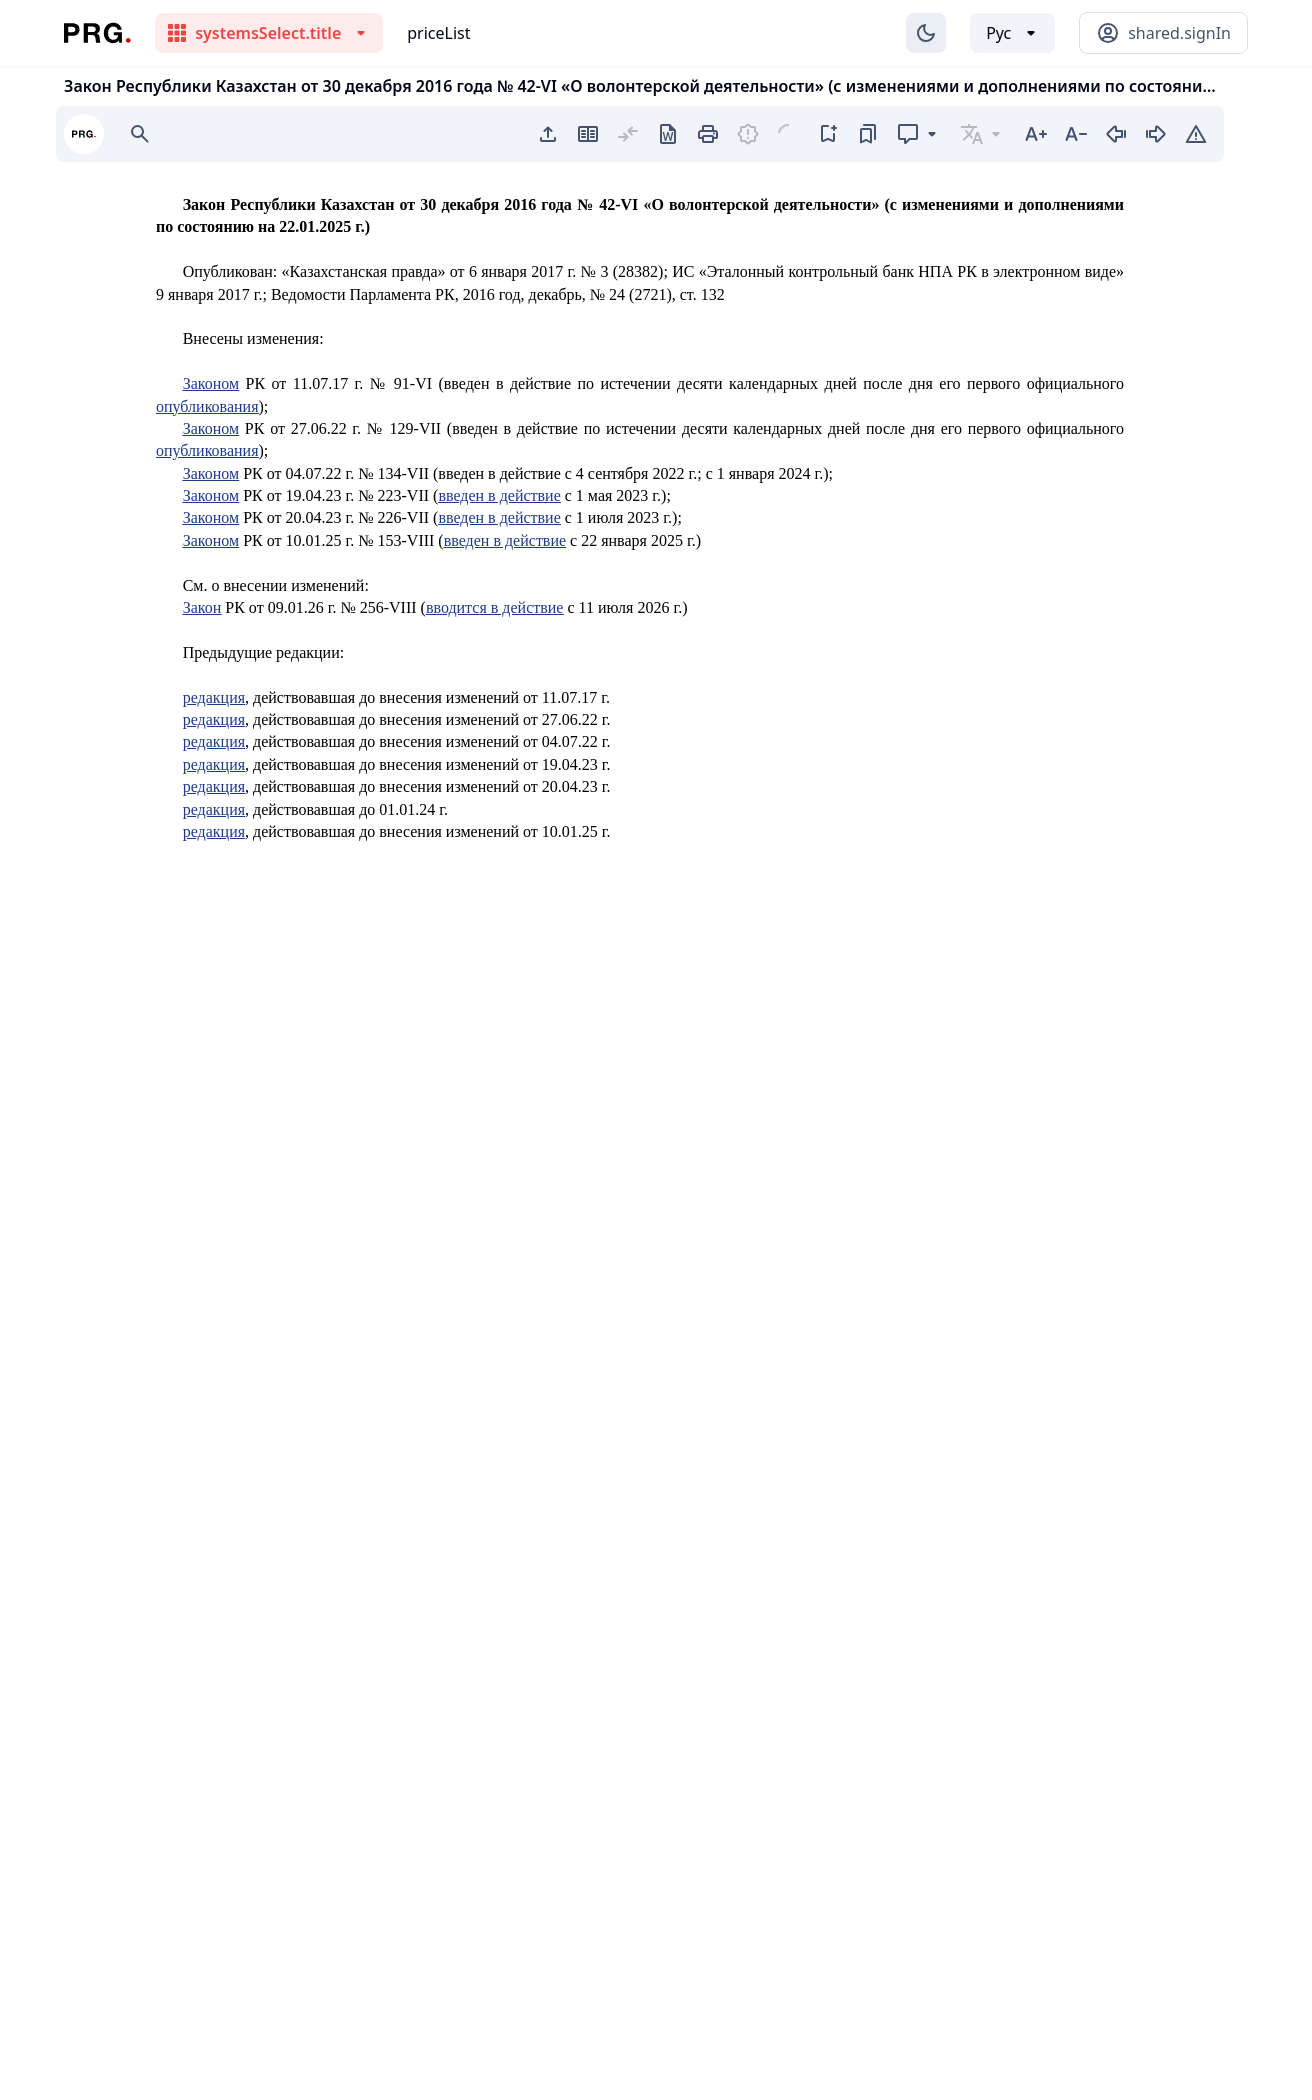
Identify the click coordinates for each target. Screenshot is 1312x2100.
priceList (438, 33)
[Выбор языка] (1012, 33)
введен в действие (499, 495)
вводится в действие (495, 607)
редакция (214, 697)
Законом (211, 383)
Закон (202, 607)
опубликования (207, 406)
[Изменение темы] (926, 33)
